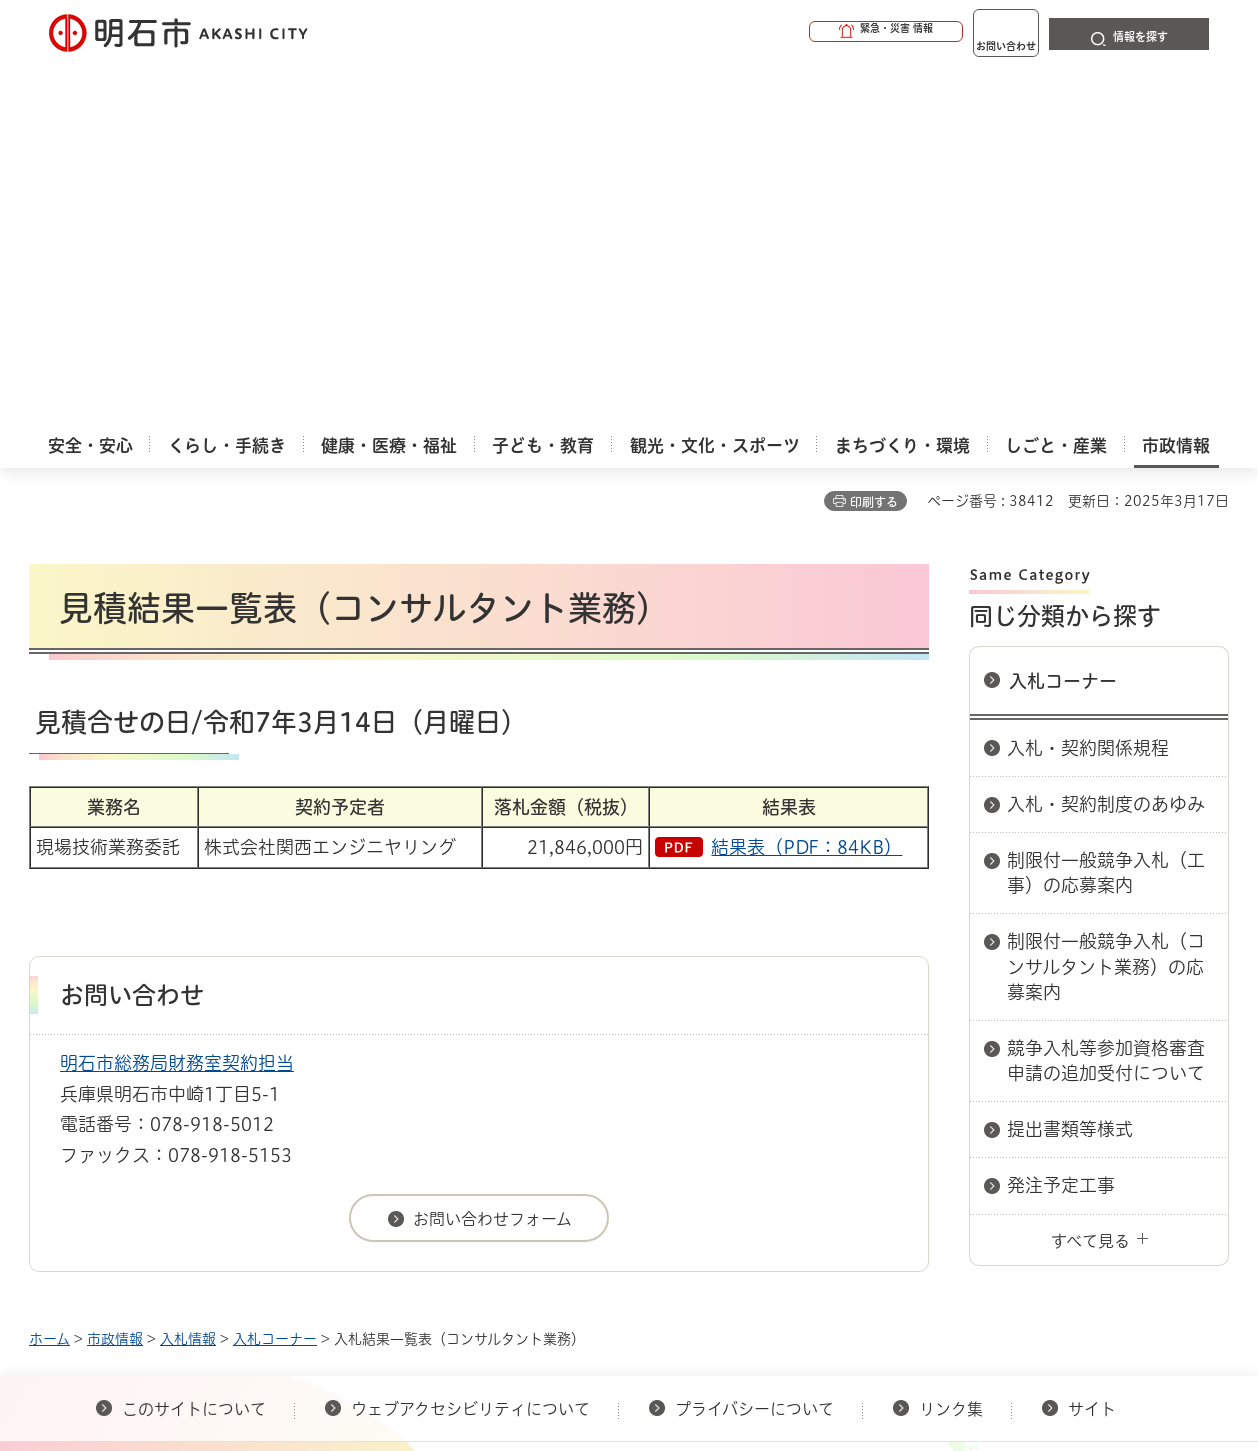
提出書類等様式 (1070, 768)
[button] (809, 32)
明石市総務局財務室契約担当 (177, 702)
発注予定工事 (1061, 824)
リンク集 (951, 1048)
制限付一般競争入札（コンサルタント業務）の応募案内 (1106, 605)
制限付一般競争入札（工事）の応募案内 (1106, 511)
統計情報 (689, 1351)
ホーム (49, 978)
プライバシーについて (754, 1048)
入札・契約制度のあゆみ (1106, 443)
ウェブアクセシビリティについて (470, 1048)
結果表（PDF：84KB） (806, 486)
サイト (1094, 1048)
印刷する (874, 141)
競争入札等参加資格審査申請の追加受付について (1106, 699)
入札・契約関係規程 (1088, 387)
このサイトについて (194, 1048)
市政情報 (115, 978)
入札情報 (188, 978)
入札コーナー (1063, 320)
